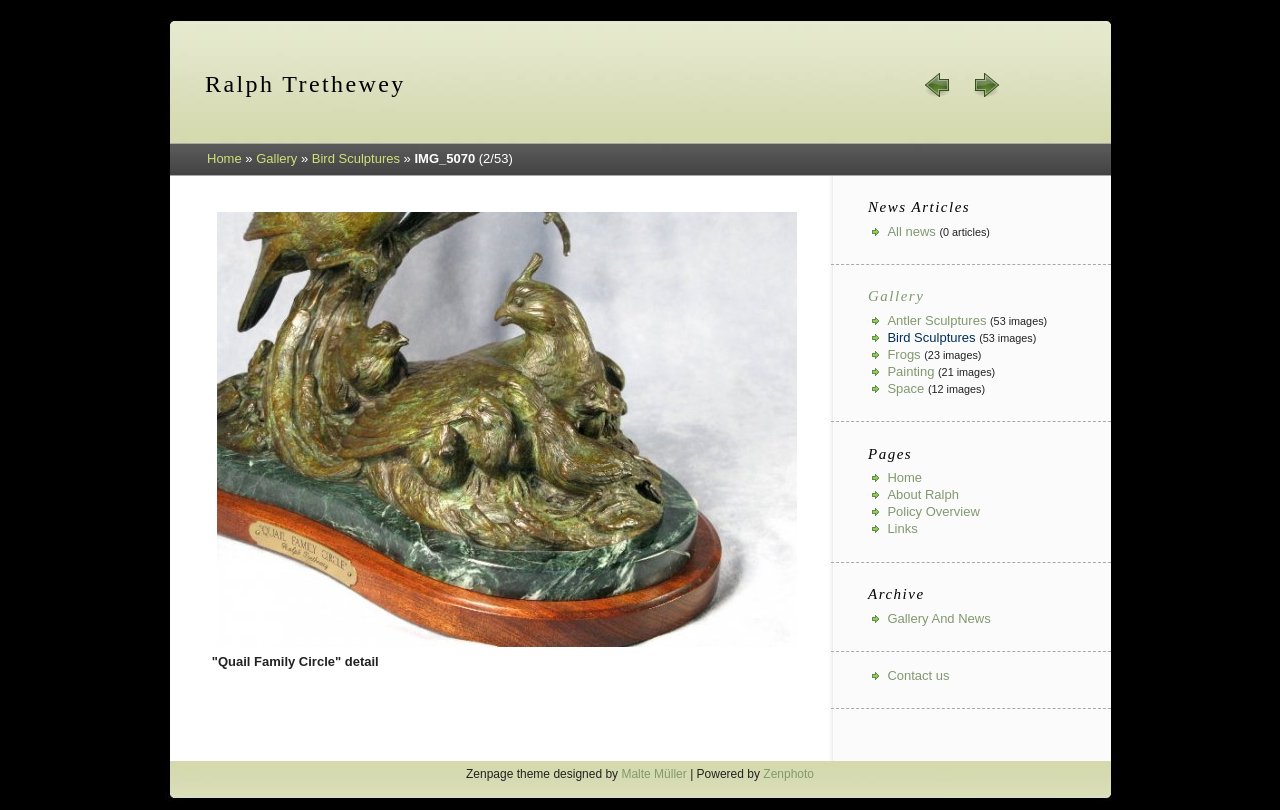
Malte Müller (653, 774)
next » (986, 85)
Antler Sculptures (936, 320)
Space (905, 388)
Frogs (903, 354)
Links (902, 528)
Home (224, 158)
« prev (938, 85)
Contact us (918, 675)
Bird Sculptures (356, 158)
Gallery (276, 158)
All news (911, 231)
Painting (910, 371)
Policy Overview (933, 511)
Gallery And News (938, 618)
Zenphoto (788, 774)
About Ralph (923, 494)
